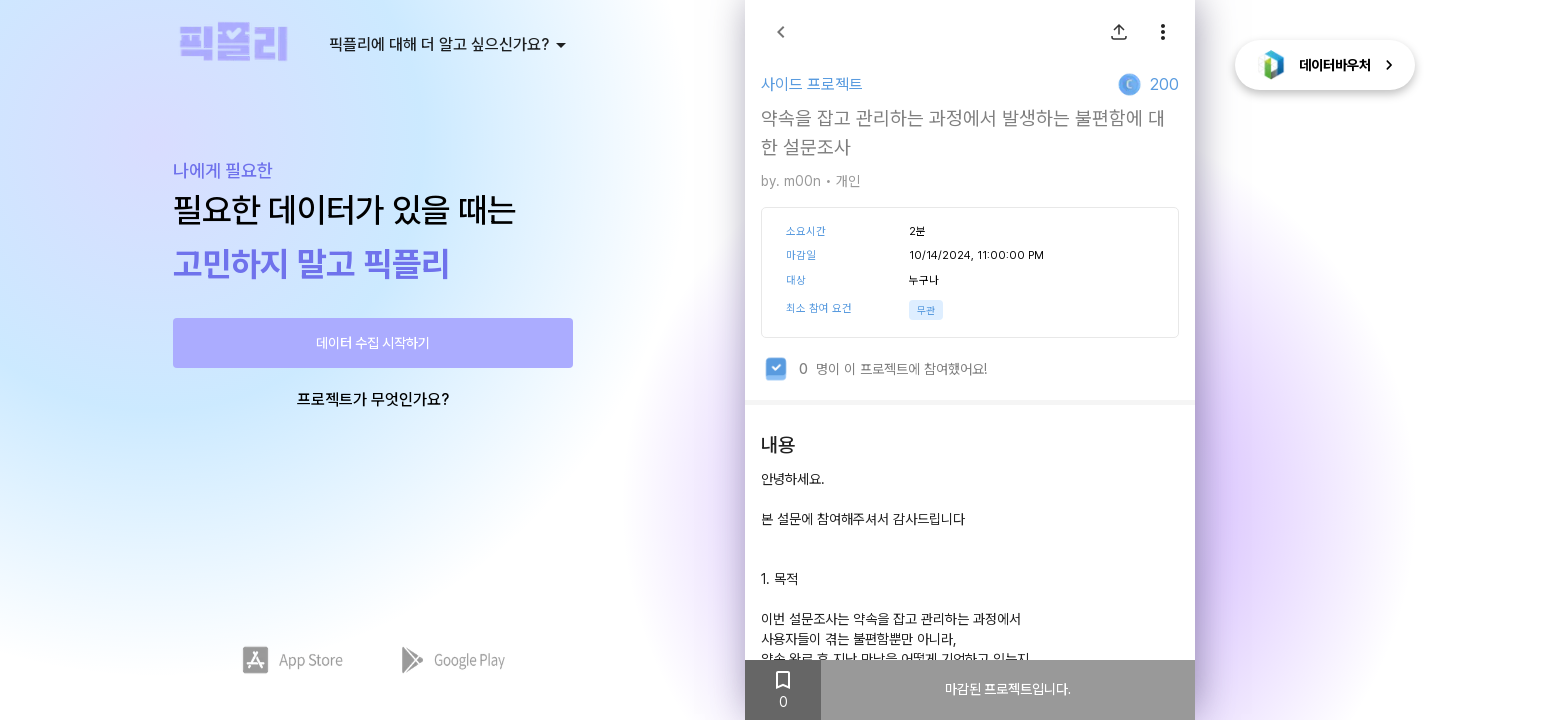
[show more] (1163, 32)
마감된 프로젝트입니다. (1008, 690)
